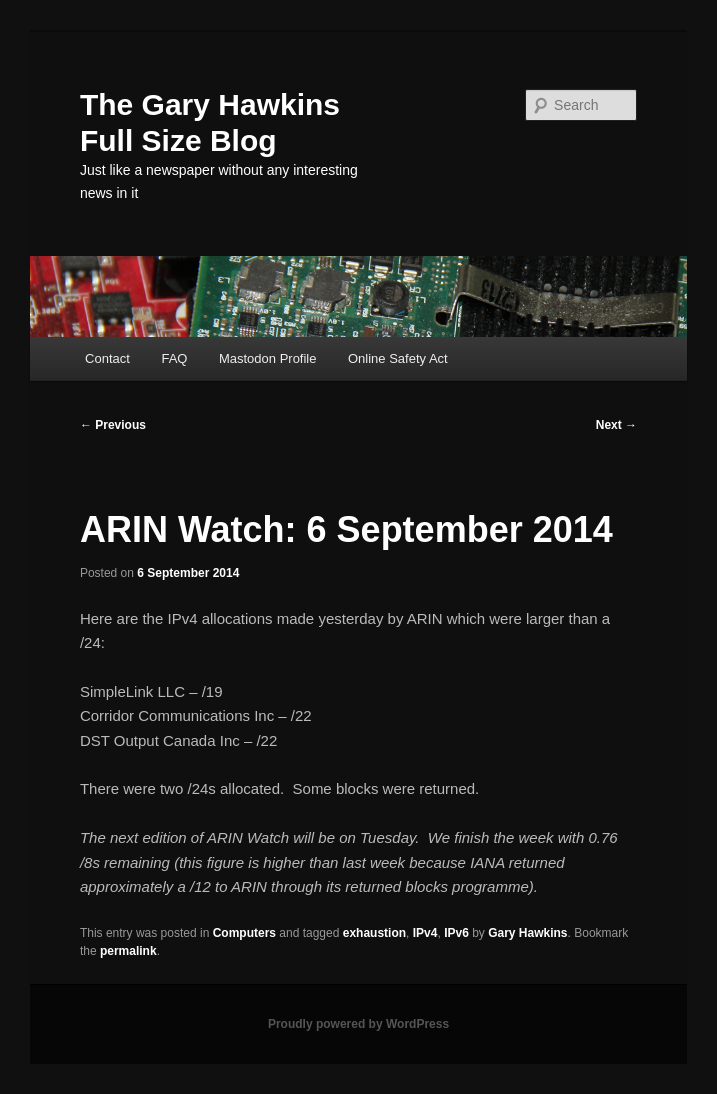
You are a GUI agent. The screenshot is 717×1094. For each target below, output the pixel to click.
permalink (128, 951)
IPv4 (425, 933)
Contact (107, 358)
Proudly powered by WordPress (358, 1024)
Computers (244, 933)
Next (616, 425)
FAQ (174, 358)
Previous (113, 425)
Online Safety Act (398, 358)
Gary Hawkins (527, 933)
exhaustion (374, 933)
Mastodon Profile (268, 358)
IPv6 (456, 933)
